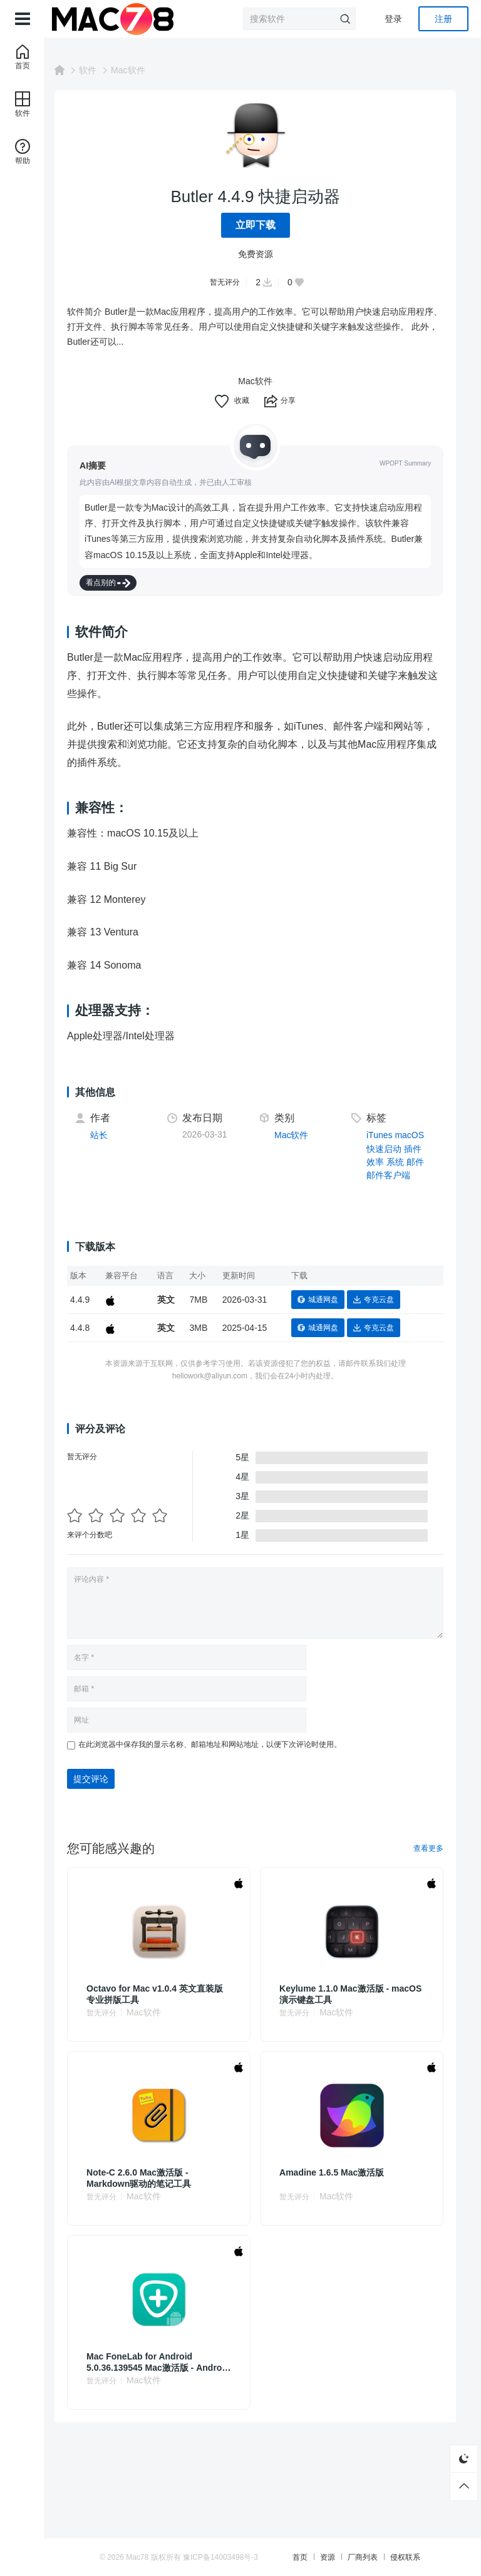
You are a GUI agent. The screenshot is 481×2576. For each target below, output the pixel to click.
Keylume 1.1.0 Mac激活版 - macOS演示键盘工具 (342, 1994)
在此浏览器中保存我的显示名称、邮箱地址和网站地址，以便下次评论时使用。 (225, 1744)
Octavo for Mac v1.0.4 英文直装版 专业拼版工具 (170, 1994)
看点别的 (123, 583)
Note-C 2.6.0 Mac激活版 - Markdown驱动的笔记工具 (154, 2178)
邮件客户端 (392, 1175)
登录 (393, 19)
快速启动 (387, 1149)
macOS (413, 1135)
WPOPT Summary (405, 463)
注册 (443, 19)
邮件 (419, 1162)
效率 (379, 1162)
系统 (399, 1162)
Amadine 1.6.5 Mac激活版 (339, 2172)
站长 (114, 1135)
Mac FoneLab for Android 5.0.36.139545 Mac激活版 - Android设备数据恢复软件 (155, 2362)
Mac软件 (143, 70)
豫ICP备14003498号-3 (249, 2557)
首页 (313, 2557)
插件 (416, 1149)
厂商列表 (376, 2557)
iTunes (383, 1135)
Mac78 (166, 2557)
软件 (103, 70)
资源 (341, 2557)
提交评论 (106, 1779)
